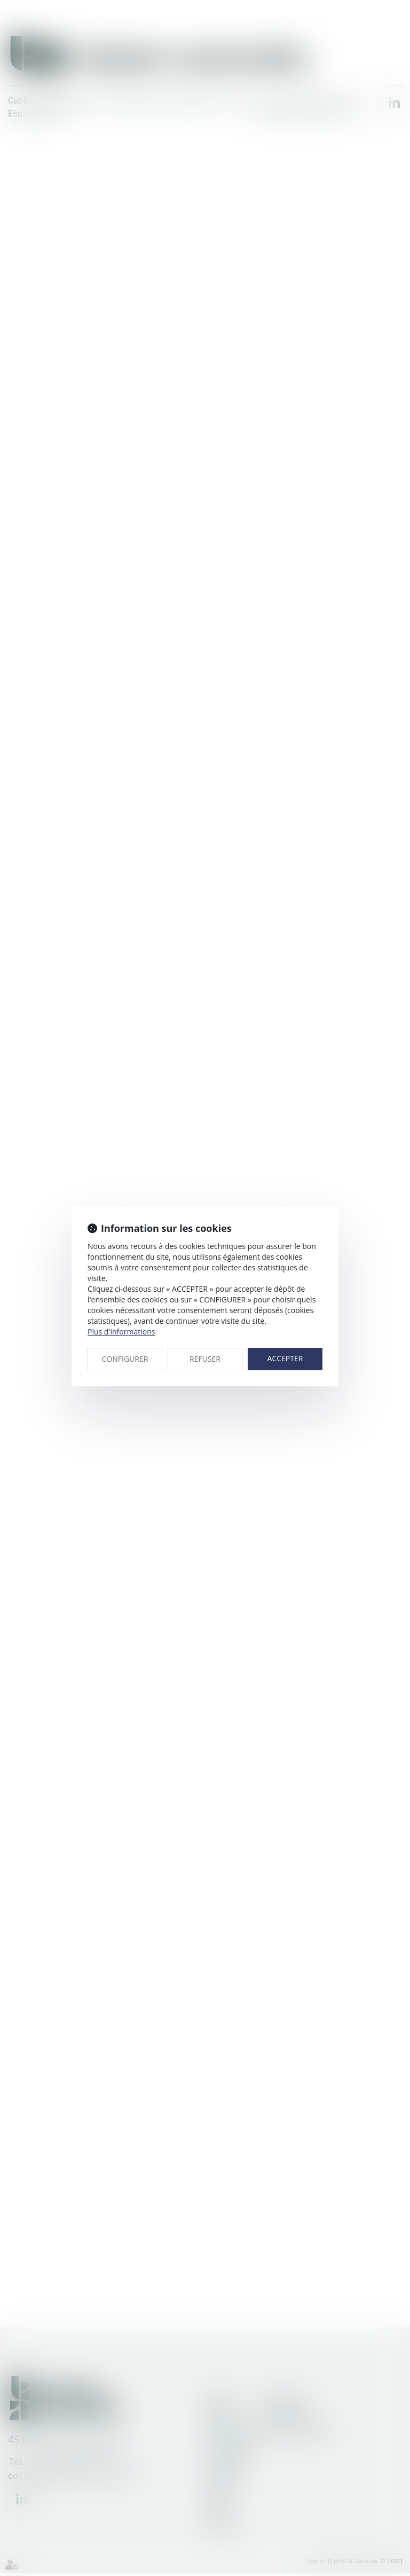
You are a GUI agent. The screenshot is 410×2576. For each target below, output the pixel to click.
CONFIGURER (125, 1359)
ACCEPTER (285, 1358)
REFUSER (205, 1359)
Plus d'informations (121, 1331)
